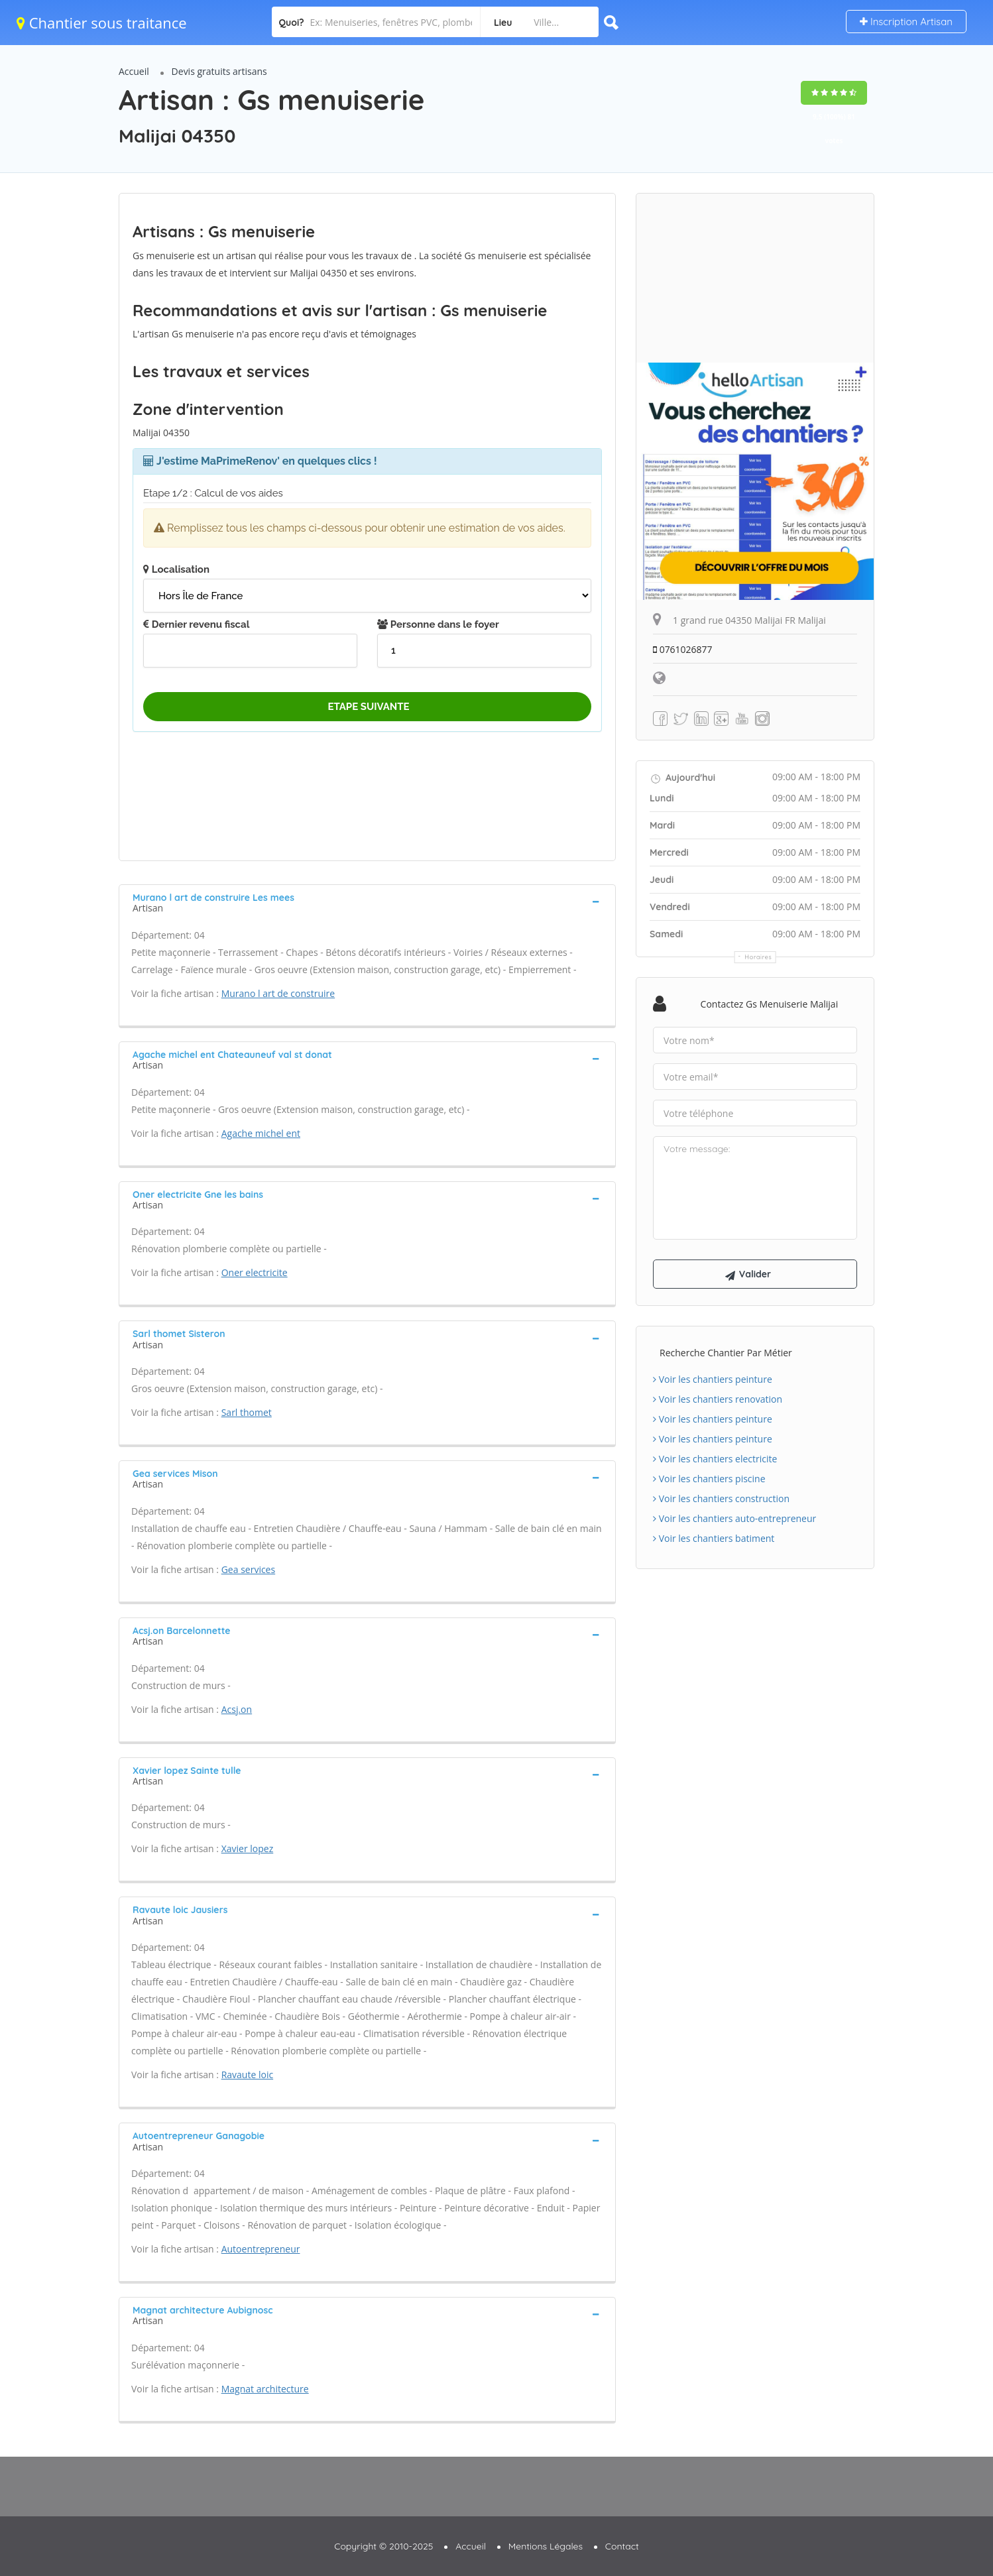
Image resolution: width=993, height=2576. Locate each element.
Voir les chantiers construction (721, 1498)
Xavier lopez (247, 1848)
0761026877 (683, 649)
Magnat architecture (265, 2388)
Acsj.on (236, 1709)
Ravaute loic (247, 2074)
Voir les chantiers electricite (715, 1458)
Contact (622, 2546)
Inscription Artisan (906, 21)
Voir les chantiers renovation (717, 1399)
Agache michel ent (260, 1133)
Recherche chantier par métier (726, 1352)
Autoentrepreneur (260, 2249)
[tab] (367, 901)
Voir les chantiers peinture (712, 1379)
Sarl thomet (246, 1412)
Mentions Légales (545, 2546)
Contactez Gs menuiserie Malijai (770, 1004)
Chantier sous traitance (102, 22)
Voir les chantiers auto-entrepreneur (734, 1518)
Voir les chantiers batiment (713, 1538)
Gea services (248, 1569)
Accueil (134, 71)
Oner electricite (254, 1272)
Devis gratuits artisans (219, 71)
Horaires (758, 957)
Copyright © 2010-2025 (383, 2546)
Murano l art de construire (278, 993)
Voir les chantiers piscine (709, 1478)
